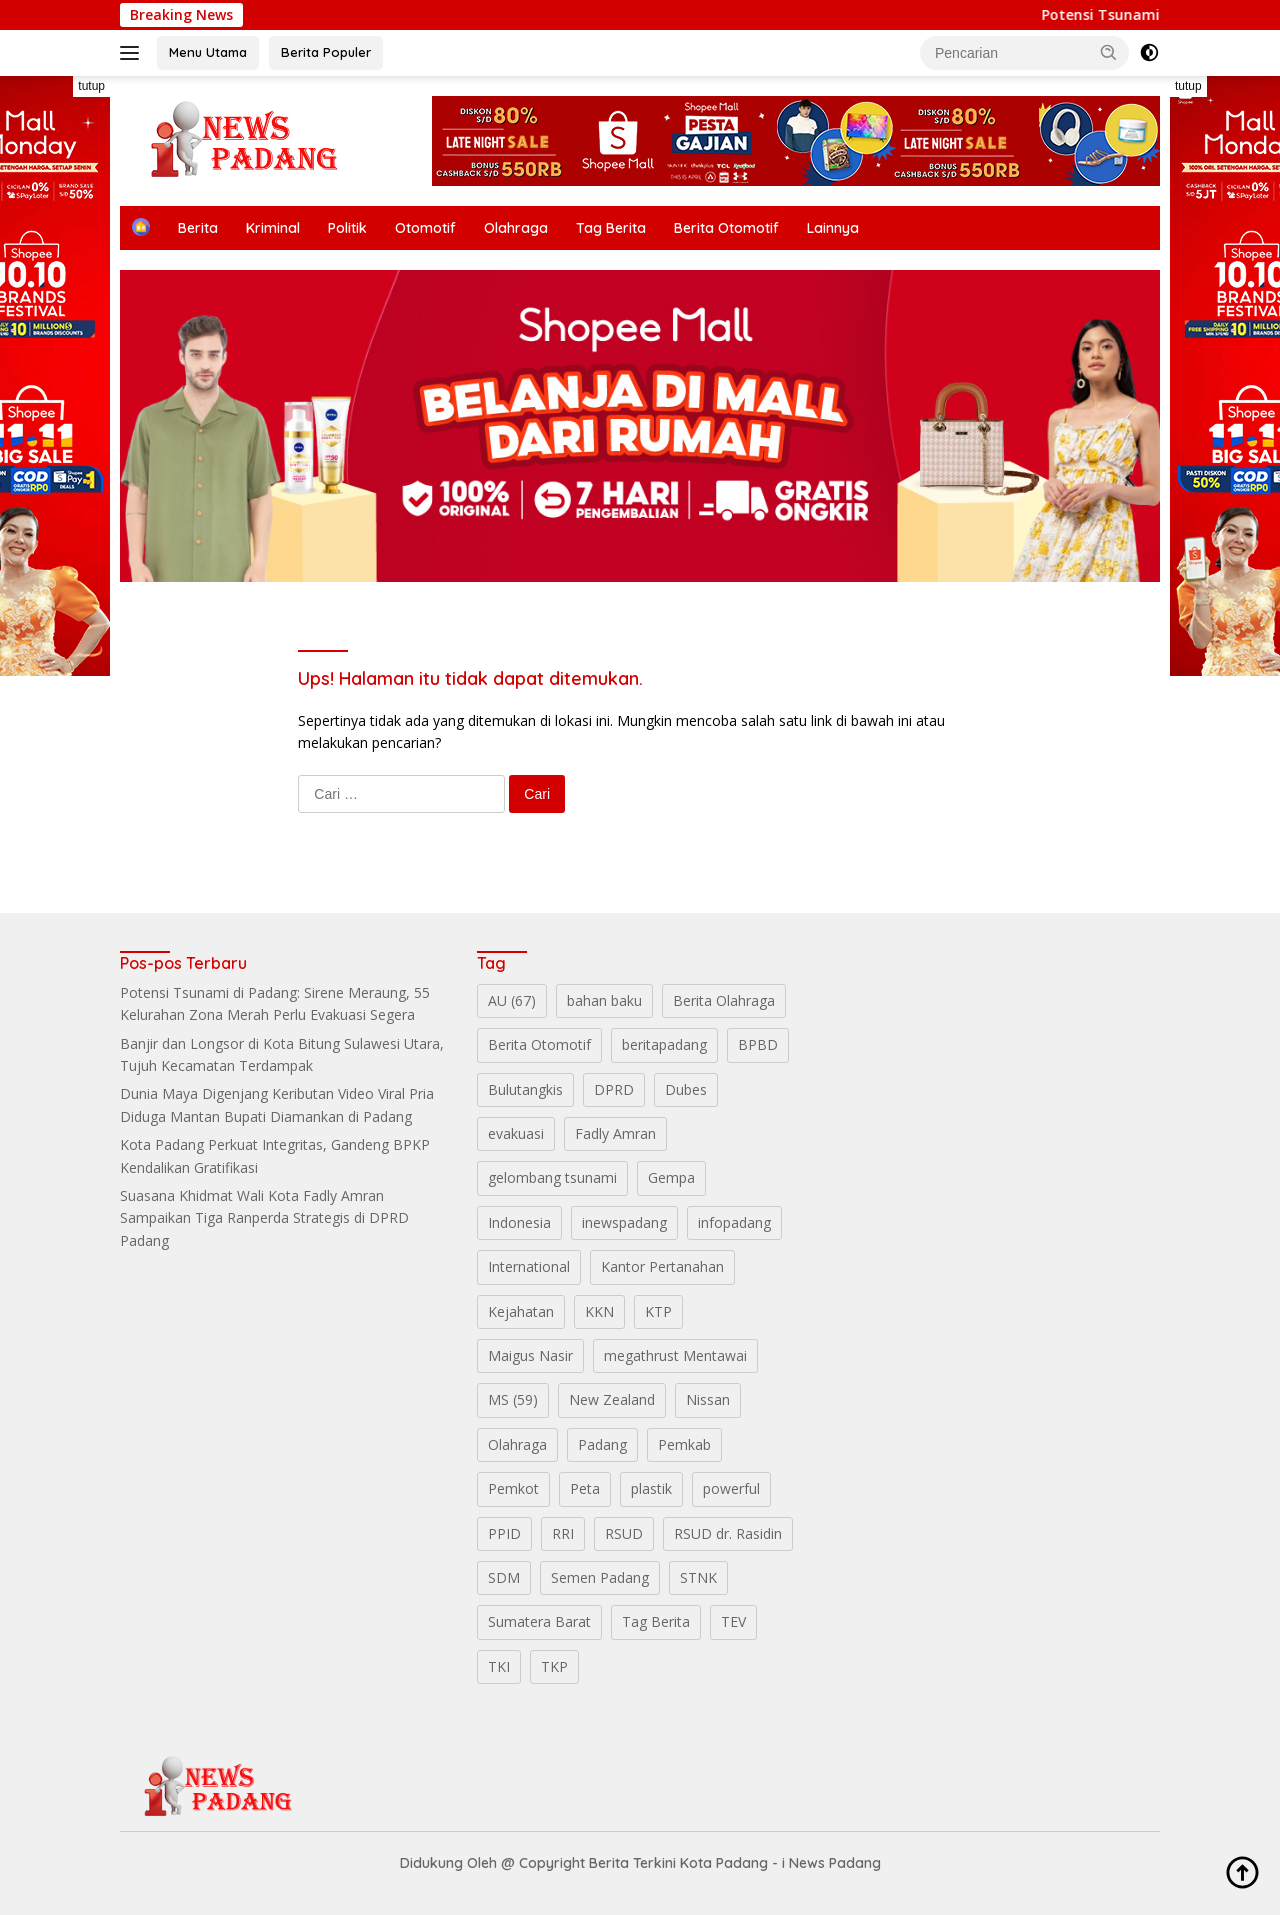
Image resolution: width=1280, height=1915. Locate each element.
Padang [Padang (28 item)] (602, 1444)
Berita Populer (326, 52)
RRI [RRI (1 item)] (563, 1533)
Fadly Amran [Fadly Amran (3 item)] (615, 1133)
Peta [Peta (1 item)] (585, 1488)
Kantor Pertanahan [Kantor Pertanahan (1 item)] (662, 1266)
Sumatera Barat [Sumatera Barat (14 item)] (539, 1621)
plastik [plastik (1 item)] (651, 1488)
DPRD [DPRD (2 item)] (614, 1089)
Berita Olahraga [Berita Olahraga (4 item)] (724, 1000)
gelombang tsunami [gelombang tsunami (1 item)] (552, 1177)
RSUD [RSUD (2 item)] (624, 1533)
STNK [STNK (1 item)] (698, 1577)
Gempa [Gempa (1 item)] (671, 1177)
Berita (198, 228)
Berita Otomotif (726, 228)
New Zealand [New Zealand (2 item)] (612, 1399)
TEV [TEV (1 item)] (733, 1621)
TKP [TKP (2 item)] (554, 1666)
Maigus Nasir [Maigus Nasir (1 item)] (530, 1355)
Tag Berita (611, 228)
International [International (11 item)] (529, 1266)
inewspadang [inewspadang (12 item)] (624, 1222)
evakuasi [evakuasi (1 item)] (516, 1133)
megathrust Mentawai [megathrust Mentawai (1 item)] (675, 1355)
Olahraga (516, 228)
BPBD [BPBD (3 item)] (758, 1044)
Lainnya (833, 228)
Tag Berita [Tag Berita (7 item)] (656, 1621)
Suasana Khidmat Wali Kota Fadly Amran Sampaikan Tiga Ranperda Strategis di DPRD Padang (264, 1218)
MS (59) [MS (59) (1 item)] (513, 1399)
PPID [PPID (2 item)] (504, 1533)
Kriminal (273, 228)
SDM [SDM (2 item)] (504, 1577)
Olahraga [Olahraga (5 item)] (517, 1444)
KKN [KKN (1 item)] (599, 1311)
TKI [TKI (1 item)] (499, 1666)
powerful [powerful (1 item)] (731, 1488)
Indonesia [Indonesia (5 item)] (519, 1222)
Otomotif (425, 228)
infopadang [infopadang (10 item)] (734, 1222)
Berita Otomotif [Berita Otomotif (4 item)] (539, 1044)
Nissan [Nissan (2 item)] (708, 1399)
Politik (347, 228)
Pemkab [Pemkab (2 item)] (684, 1444)
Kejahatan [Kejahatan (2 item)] (521, 1311)
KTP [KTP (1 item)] (658, 1311)
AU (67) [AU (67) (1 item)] (512, 1000)
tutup (91, 86)
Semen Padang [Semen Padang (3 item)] (600, 1577)
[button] (1109, 52)
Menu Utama (208, 52)
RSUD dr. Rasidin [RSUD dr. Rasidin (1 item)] (728, 1533)
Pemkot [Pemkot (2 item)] (513, 1488)
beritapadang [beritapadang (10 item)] (664, 1044)
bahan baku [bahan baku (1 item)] (604, 1000)
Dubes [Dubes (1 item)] (686, 1089)
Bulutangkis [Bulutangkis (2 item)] (525, 1089)
